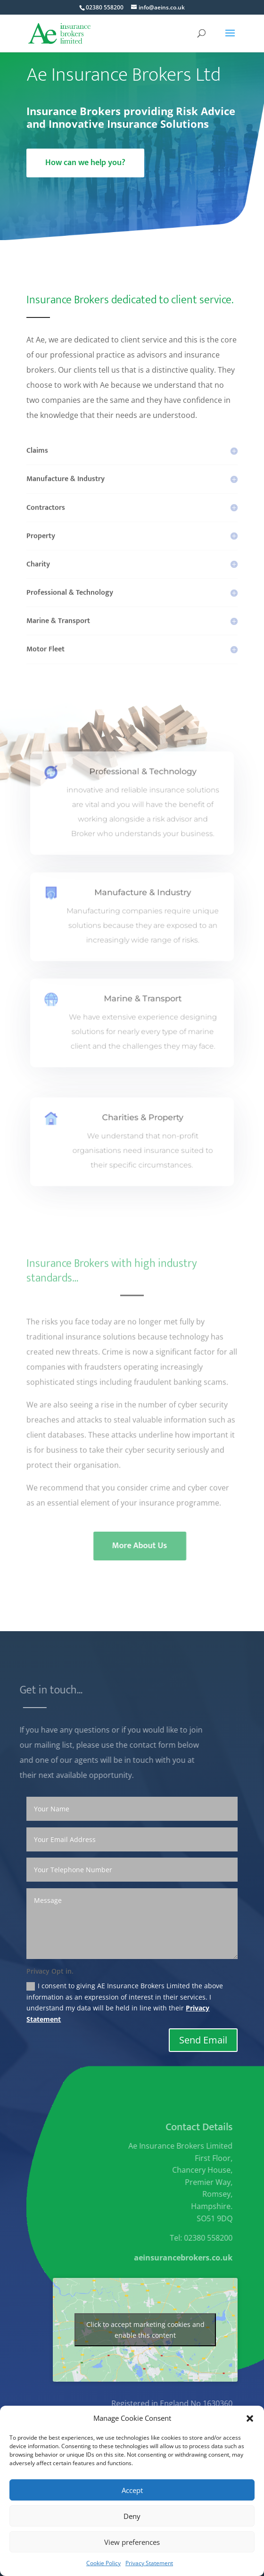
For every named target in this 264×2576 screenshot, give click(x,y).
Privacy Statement (149, 2563)
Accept (132, 2490)
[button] (250, 2418)
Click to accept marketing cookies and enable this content (145, 2330)
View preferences (132, 2542)
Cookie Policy (103, 2563)
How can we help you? (85, 163)
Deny (132, 2516)
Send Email (203, 2040)
